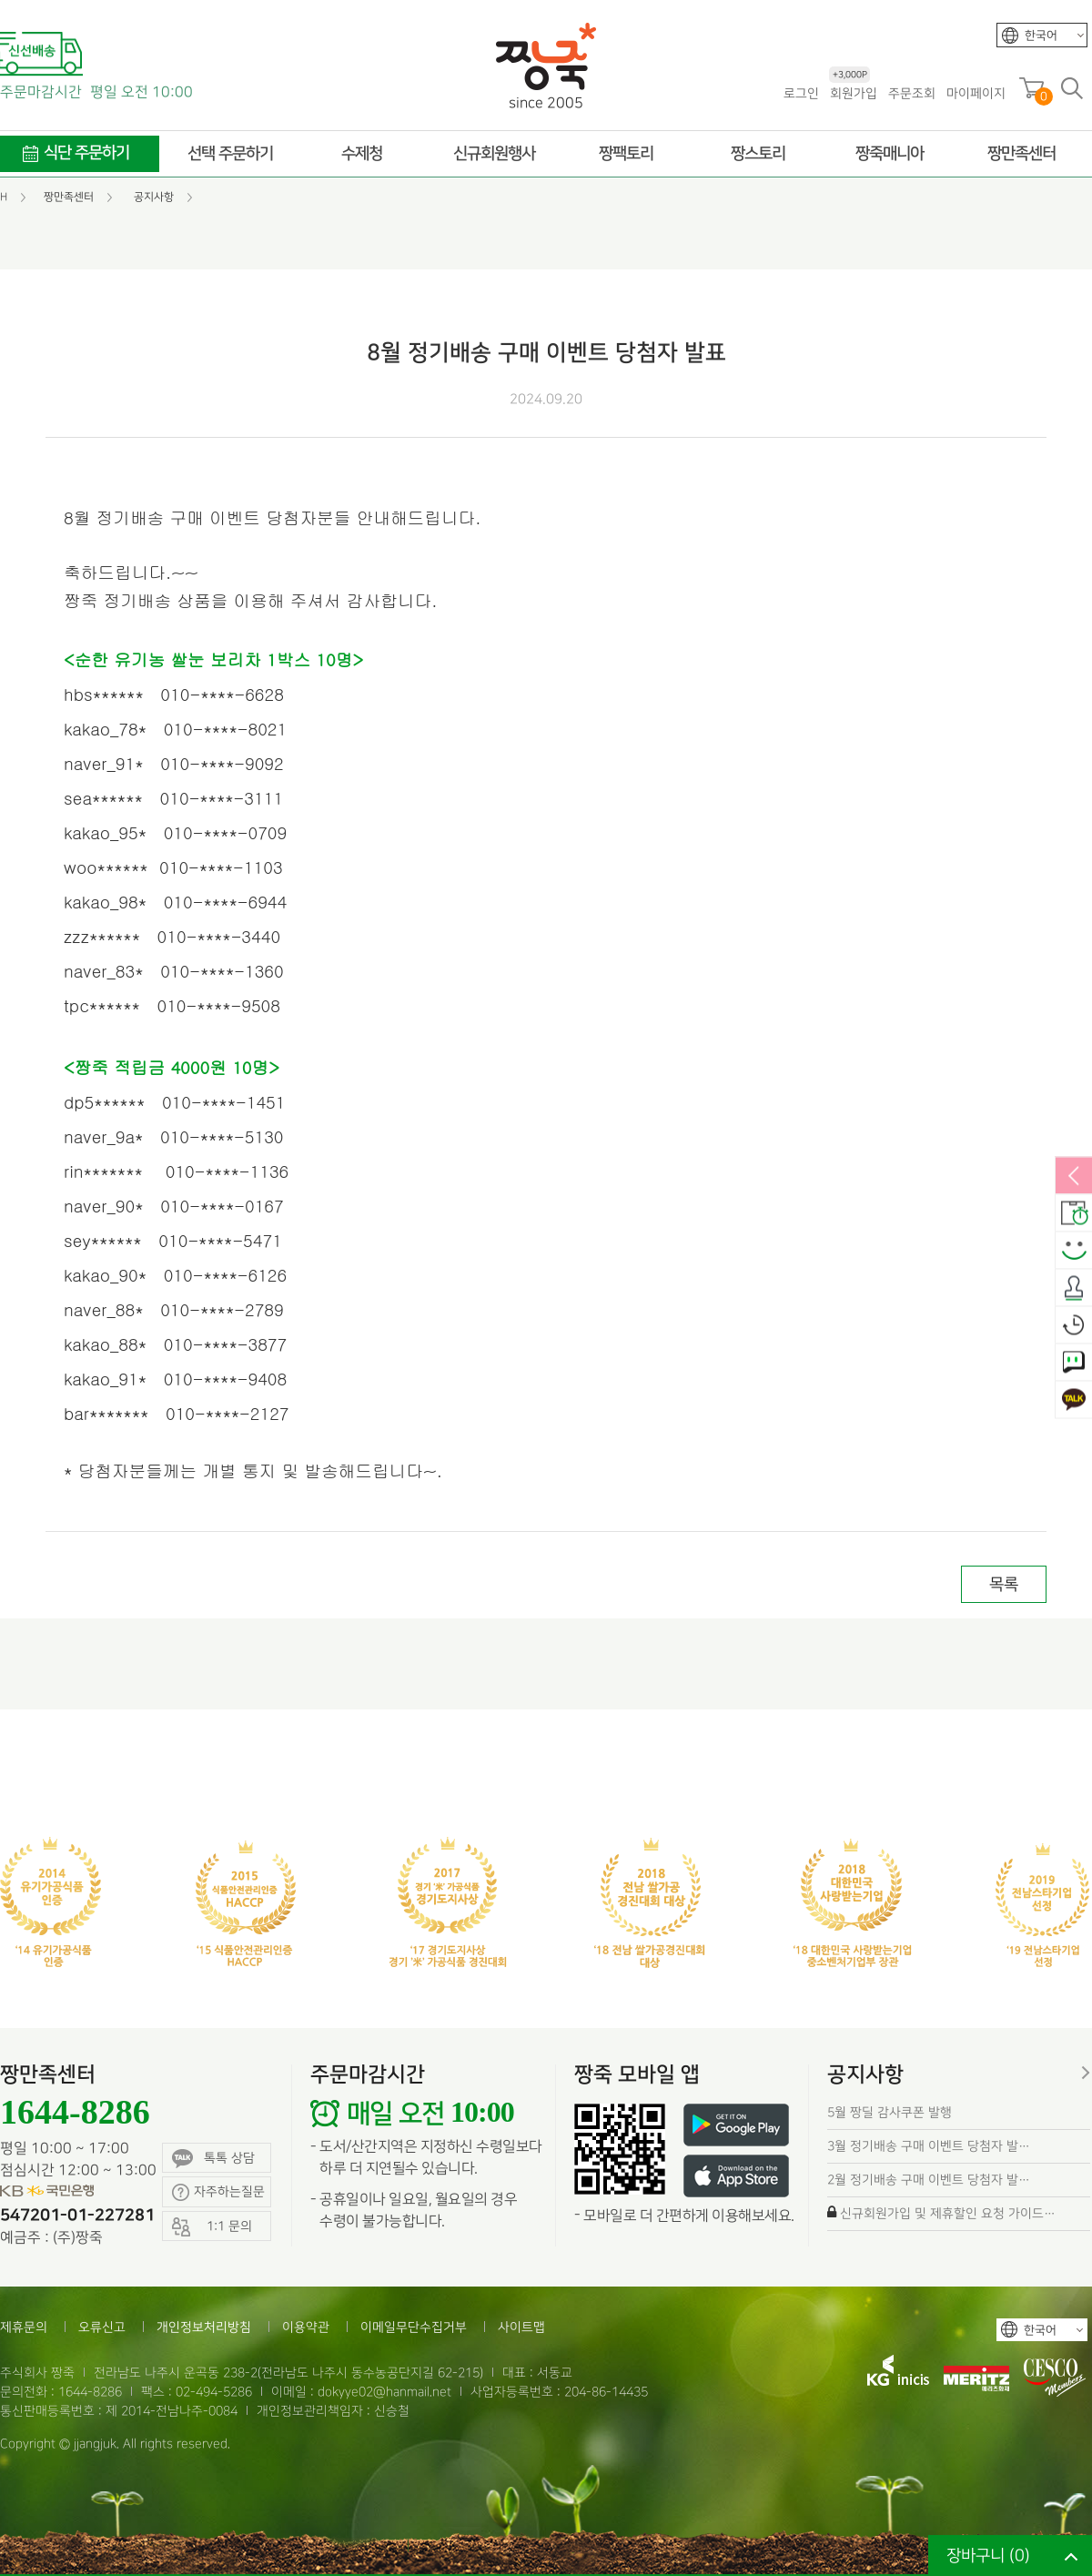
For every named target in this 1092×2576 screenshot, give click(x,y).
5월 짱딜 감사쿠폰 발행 (889, 2112)
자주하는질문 (218, 2192)
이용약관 (305, 2327)
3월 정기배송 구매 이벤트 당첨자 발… (928, 2146)
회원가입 (853, 92)
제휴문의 (23, 2327)
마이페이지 (976, 93)
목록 (1003, 1584)
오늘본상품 (1074, 1326)
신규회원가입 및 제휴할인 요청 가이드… (948, 2213)
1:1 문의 (1074, 1363)
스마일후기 (1074, 1251)
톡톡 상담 (213, 2158)
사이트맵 (521, 2327)
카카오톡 (1074, 1401)
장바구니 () (988, 2555)
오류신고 (102, 2327)
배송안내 (1074, 1214)
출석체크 (1074, 1289)
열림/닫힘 (1074, 1177)
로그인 (801, 93)
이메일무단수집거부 (413, 2327)
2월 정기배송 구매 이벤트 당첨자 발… (928, 2179)
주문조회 (911, 93)
